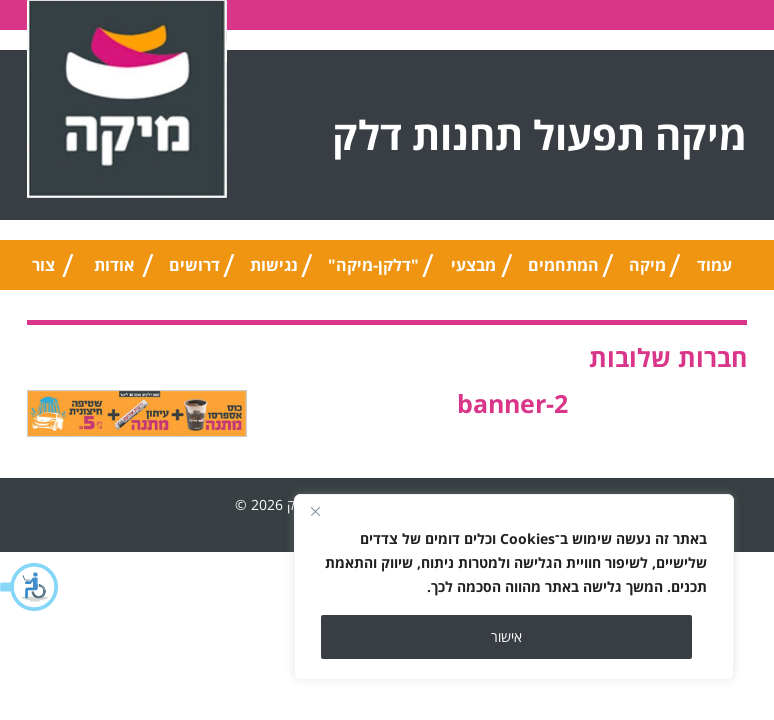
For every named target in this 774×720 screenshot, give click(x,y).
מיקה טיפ (647, 272)
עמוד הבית (714, 272)
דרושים (194, 265)
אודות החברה (114, 272)
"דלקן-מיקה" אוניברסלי (373, 272)
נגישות (274, 265)
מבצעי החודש (473, 272)
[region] (514, 587)
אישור (506, 636)
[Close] (315, 511)
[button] (30, 587)
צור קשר (43, 272)
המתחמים (563, 265)
